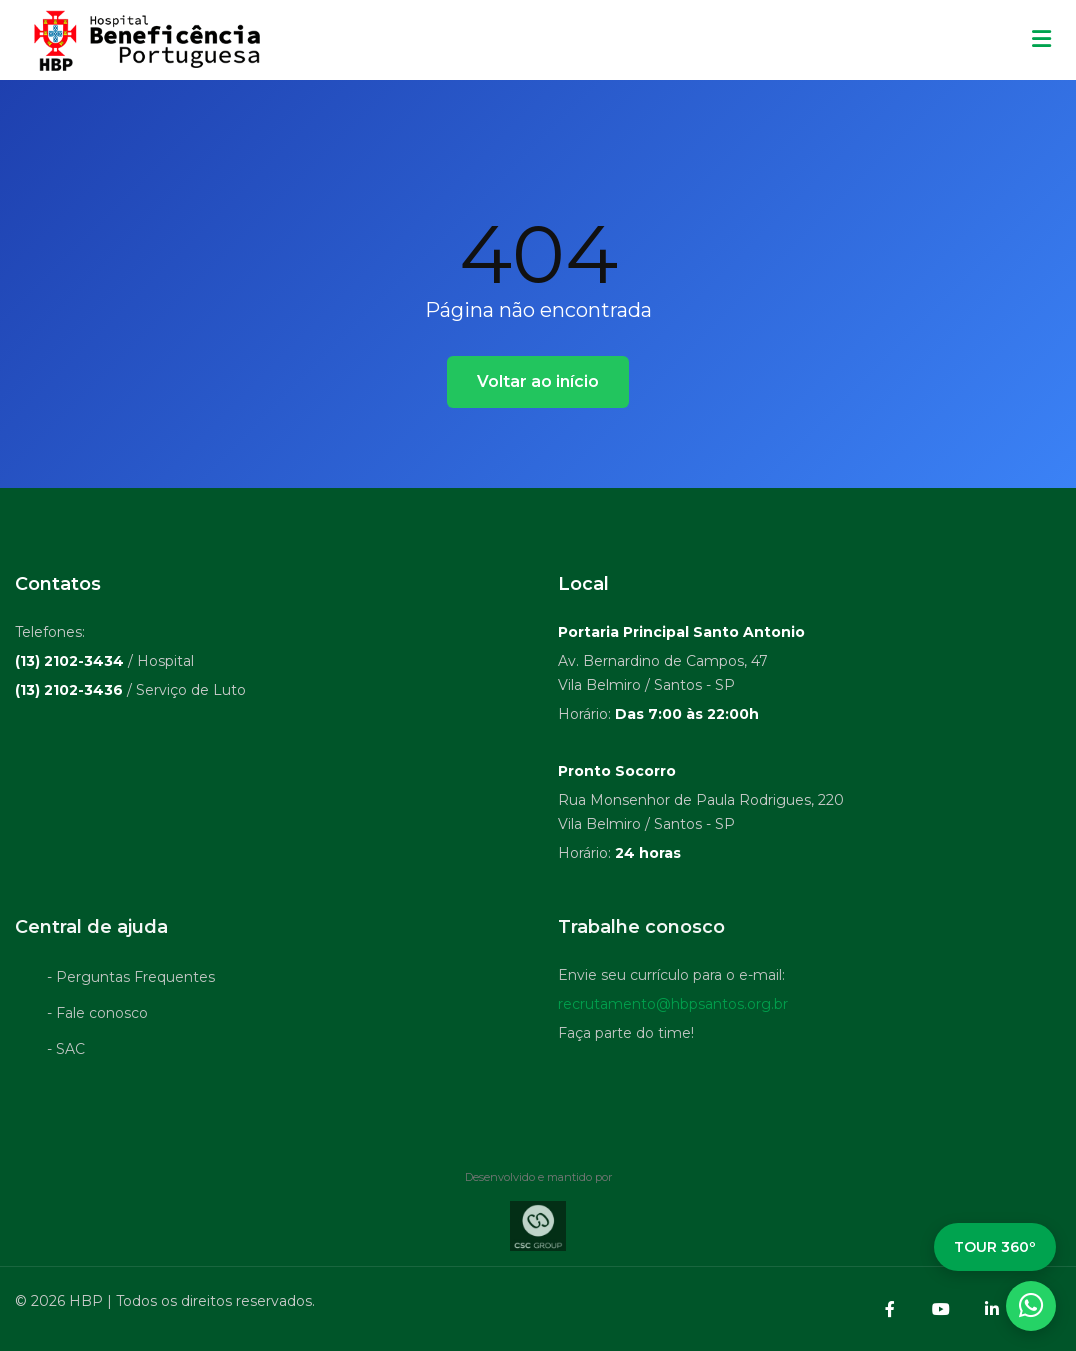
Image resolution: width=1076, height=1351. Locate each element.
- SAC (66, 1053)
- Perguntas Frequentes (131, 981)
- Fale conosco (97, 1017)
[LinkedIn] (992, 1309)
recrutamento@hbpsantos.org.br (673, 1008)
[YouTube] (941, 1309)
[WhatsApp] (1031, 1306)
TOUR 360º (995, 1247)
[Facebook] (890, 1309)
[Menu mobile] (1041, 40)
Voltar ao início (538, 381)
